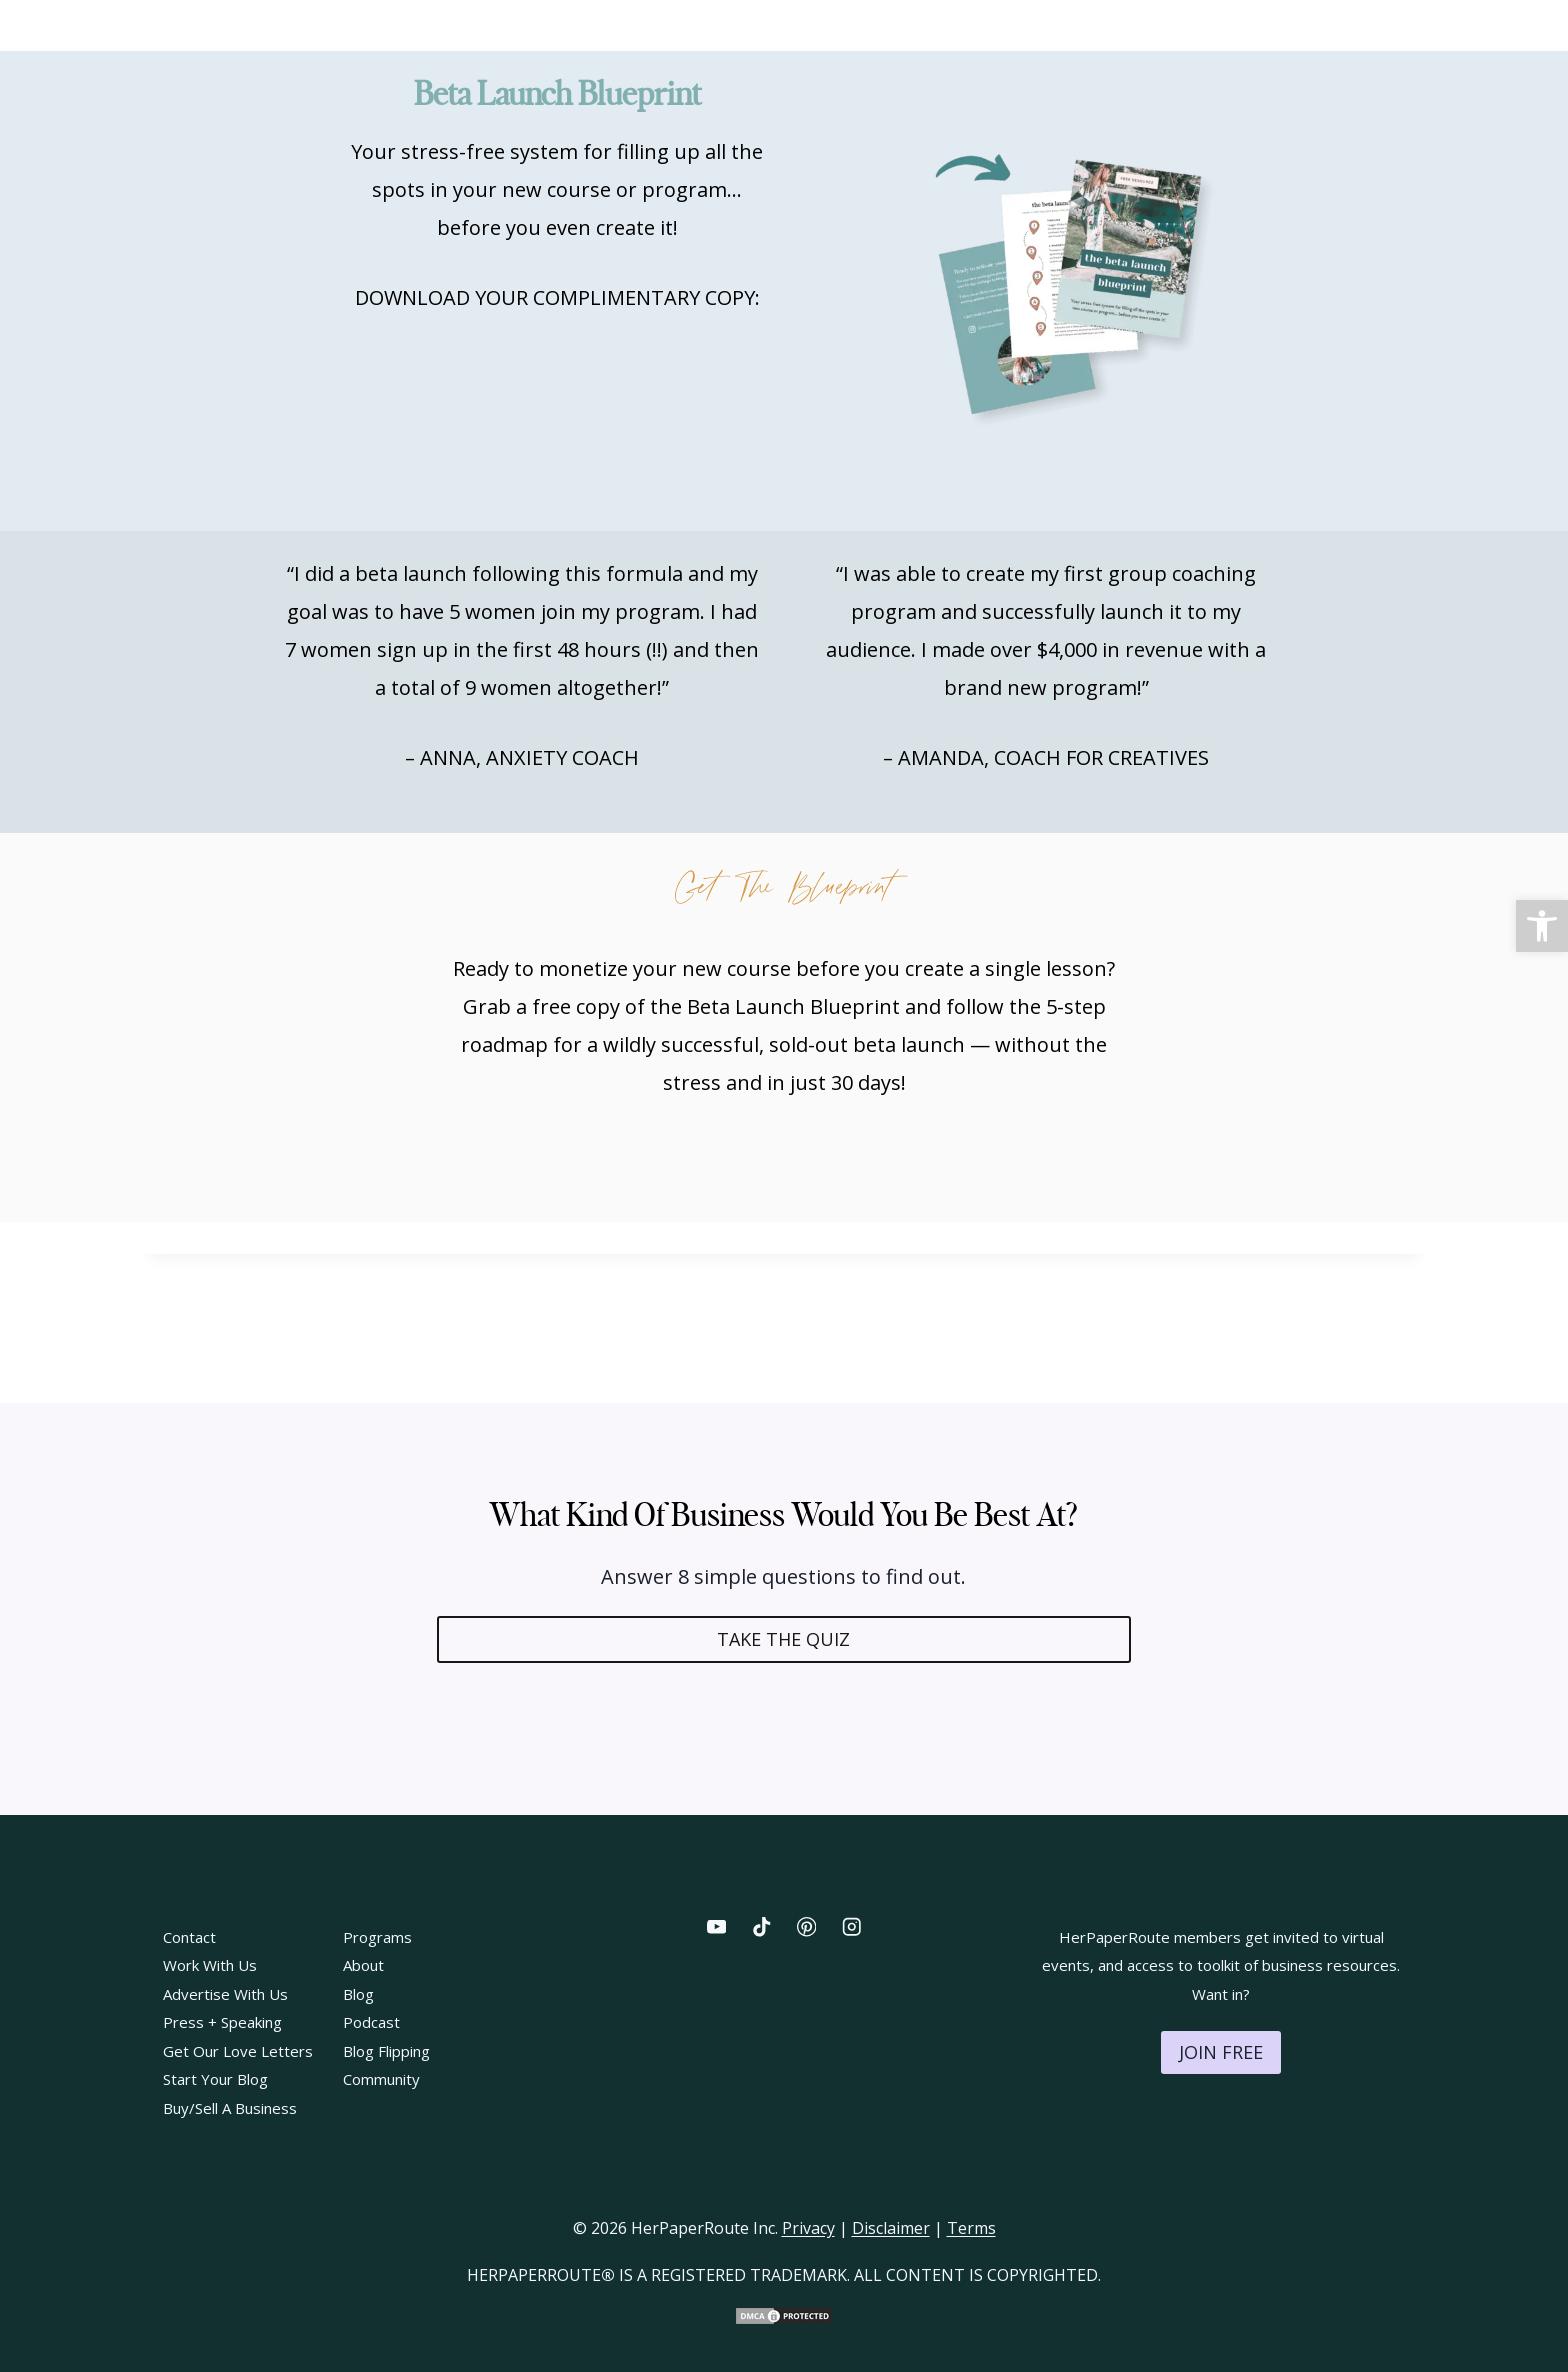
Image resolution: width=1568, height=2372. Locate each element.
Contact (189, 1937)
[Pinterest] (806, 1927)
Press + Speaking (222, 2022)
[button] (1542, 926)
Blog (358, 1994)
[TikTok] (761, 1927)
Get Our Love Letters (238, 2051)
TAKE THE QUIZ (783, 1639)
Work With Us (210, 1965)
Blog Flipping (386, 2051)
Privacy (808, 2228)
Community (381, 2079)
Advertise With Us (225, 1994)
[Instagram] (851, 1927)
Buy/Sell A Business (230, 2108)
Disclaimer (891, 2228)
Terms (971, 2228)
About (363, 1965)
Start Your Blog (215, 2079)
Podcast (371, 2022)
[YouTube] (716, 1927)
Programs (377, 1937)
